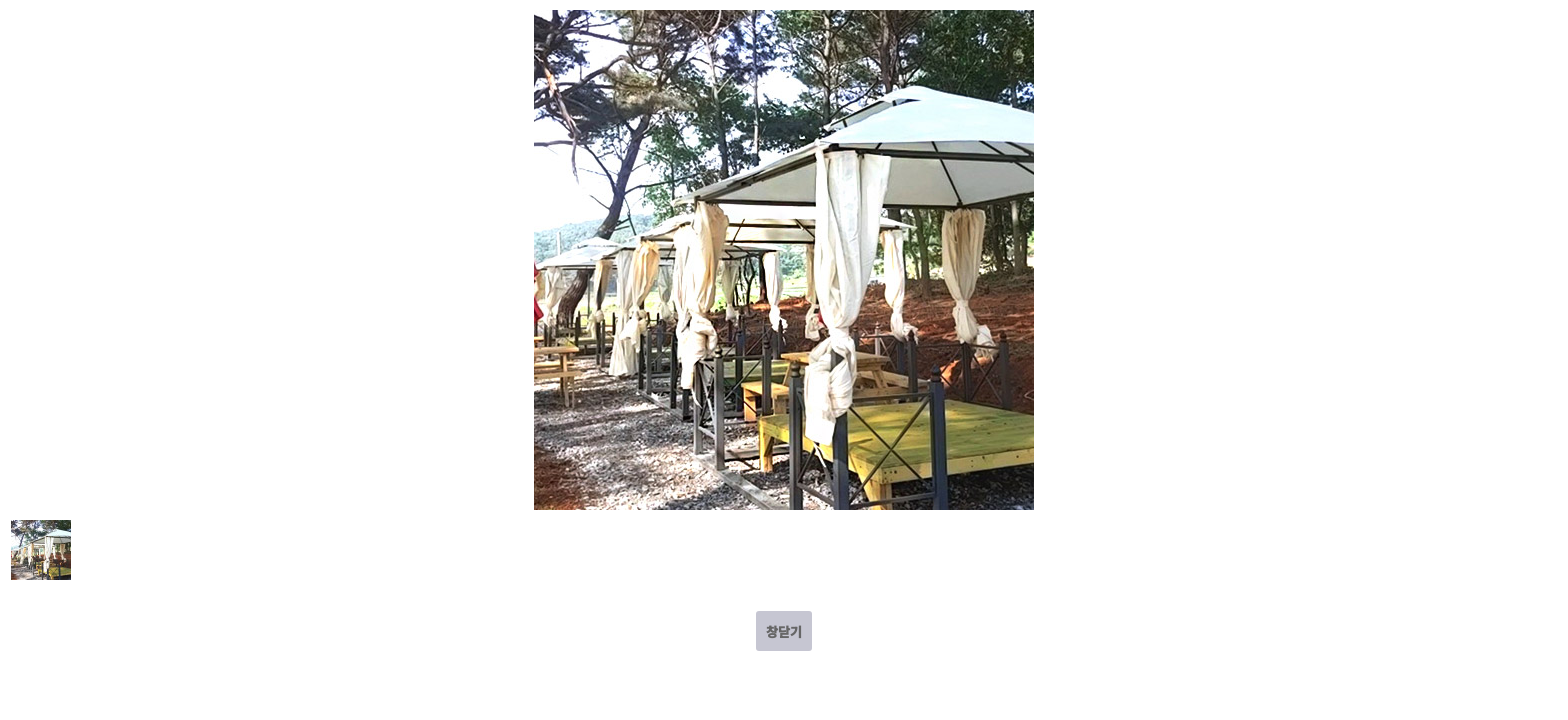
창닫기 (784, 631)
